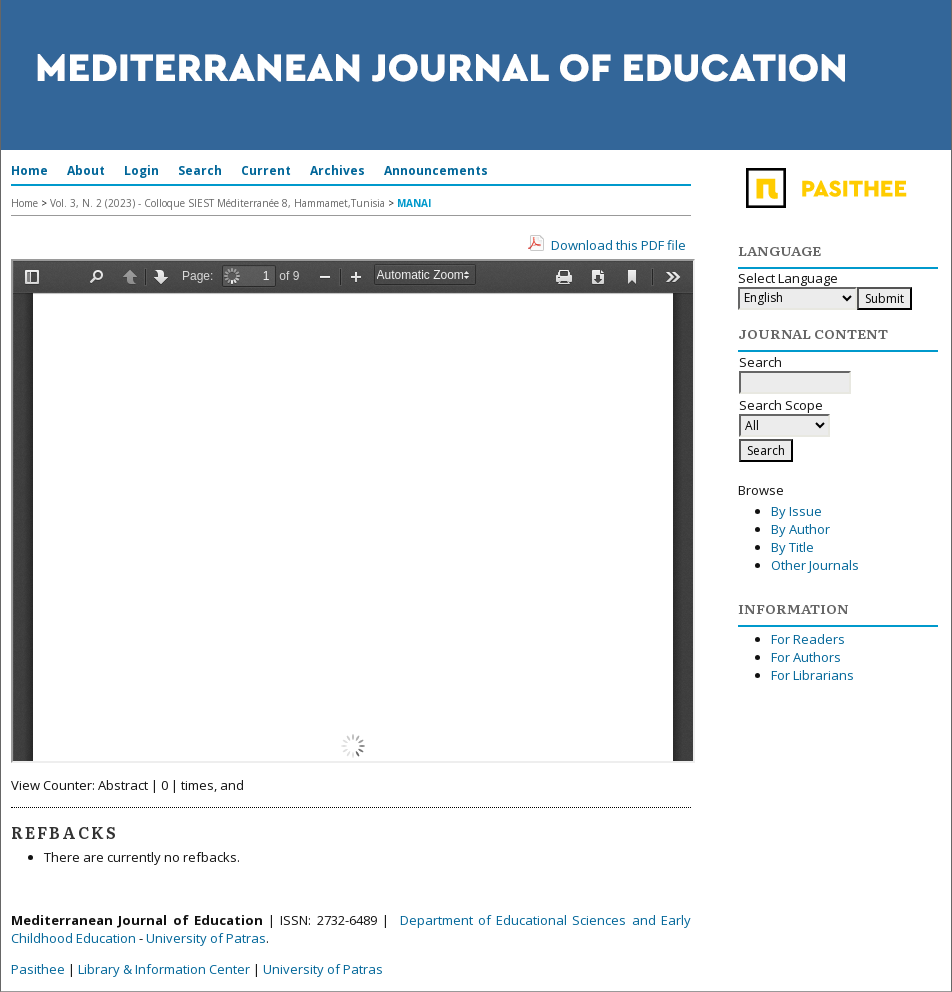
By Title (792, 547)
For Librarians (812, 675)
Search (200, 170)
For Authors (806, 657)
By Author (800, 529)
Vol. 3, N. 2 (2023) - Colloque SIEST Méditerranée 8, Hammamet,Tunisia (217, 203)
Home (29, 170)
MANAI (414, 203)
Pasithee (38, 969)
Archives (337, 170)
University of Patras (206, 938)
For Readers (808, 639)
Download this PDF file (618, 245)
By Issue (796, 511)
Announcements (436, 170)
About (86, 170)
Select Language (788, 278)
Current (266, 170)
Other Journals (815, 565)
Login (141, 170)
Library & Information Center (164, 969)
